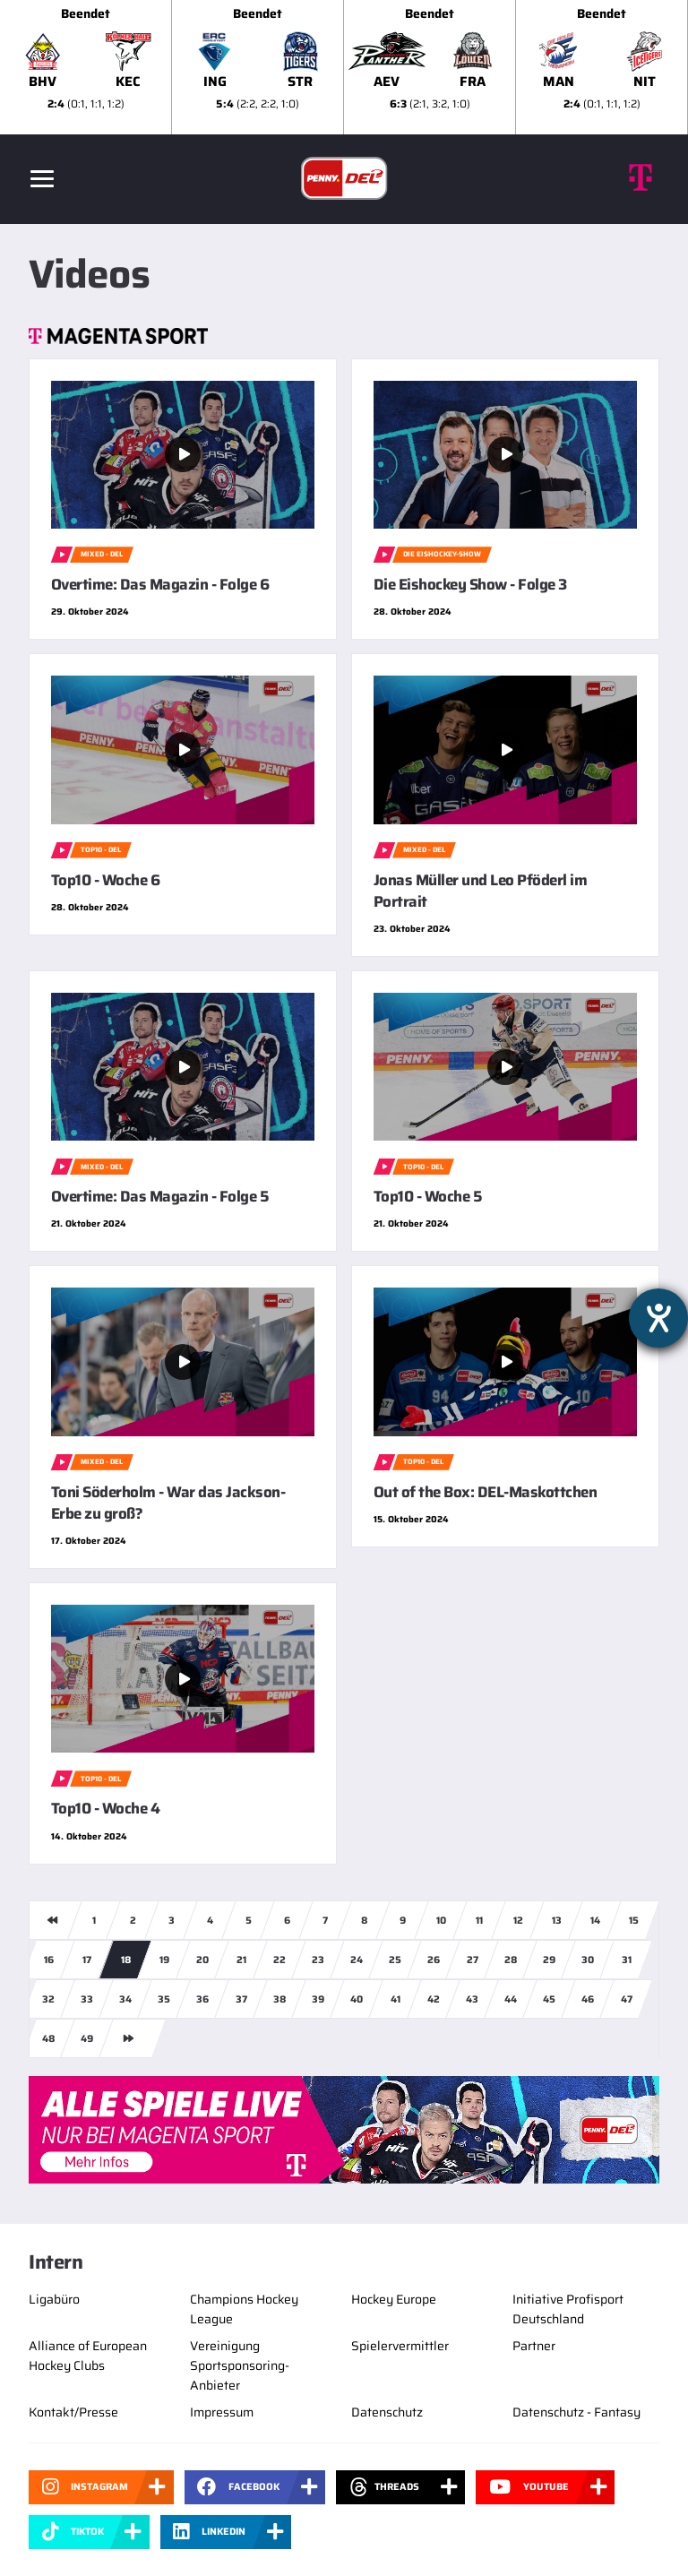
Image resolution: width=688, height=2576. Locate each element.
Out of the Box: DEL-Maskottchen (485, 1491)
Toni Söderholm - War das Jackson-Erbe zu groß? (168, 1502)
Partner (533, 2346)
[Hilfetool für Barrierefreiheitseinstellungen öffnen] (658, 1318)
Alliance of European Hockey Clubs (88, 2355)
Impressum (222, 2412)
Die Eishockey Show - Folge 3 (470, 584)
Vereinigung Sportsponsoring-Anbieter (239, 2365)
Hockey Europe (393, 2299)
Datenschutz (387, 2412)
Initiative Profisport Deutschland (568, 2309)
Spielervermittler (400, 2346)
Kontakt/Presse (73, 2412)
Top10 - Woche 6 (105, 880)
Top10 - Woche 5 (428, 1196)
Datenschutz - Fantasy (576, 2412)
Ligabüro (54, 2299)
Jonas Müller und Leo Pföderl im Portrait (480, 890)
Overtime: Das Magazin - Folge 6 (160, 584)
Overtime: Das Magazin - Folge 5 (160, 1196)
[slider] (344, 67)
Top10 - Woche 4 (105, 1808)
